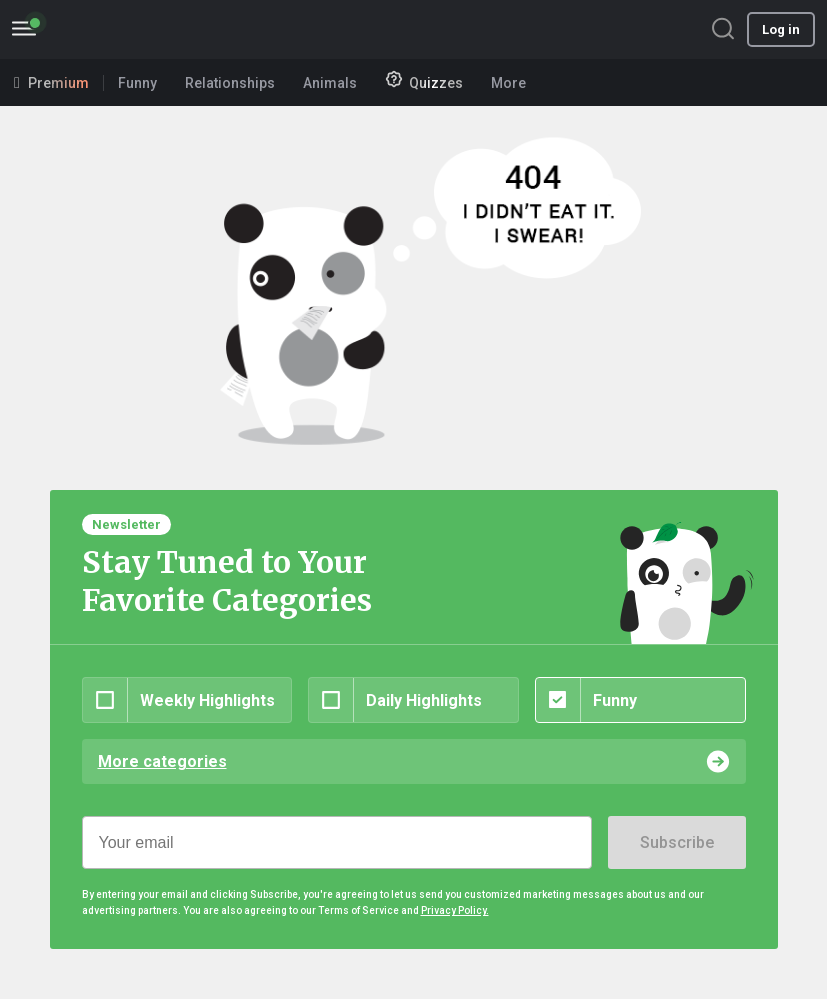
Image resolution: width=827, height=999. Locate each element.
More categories (162, 761)
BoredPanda (118, 29)
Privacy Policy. (455, 910)
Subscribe (677, 842)
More (515, 83)
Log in (781, 29)
